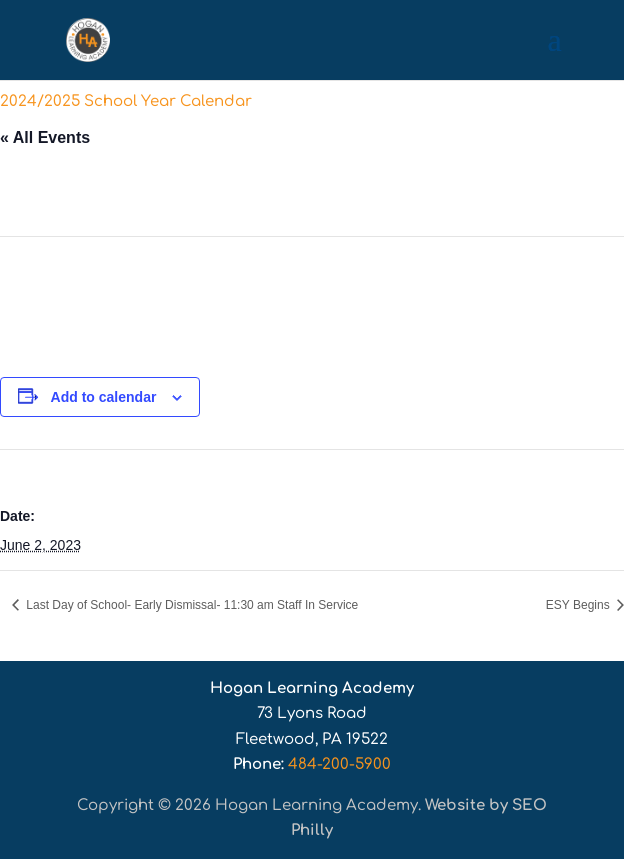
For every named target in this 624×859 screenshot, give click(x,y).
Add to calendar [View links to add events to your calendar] (104, 397)
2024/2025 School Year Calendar (126, 101)
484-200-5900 (339, 764)
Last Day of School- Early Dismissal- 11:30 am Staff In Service (190, 605)
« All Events (45, 137)
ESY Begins (579, 605)
